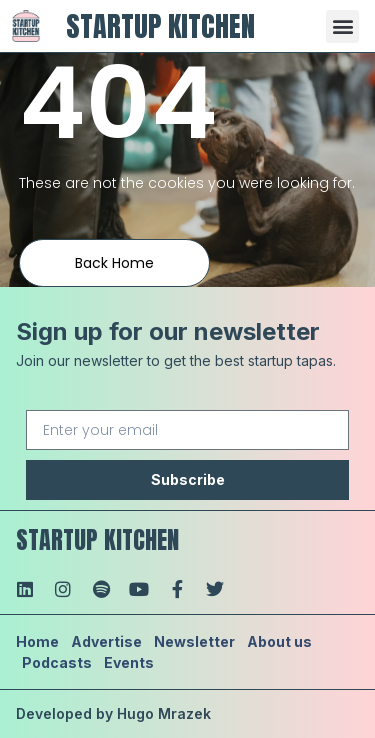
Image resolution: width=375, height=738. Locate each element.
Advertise (106, 641)
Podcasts (57, 662)
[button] (342, 26)
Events (129, 662)
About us (279, 641)
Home (37, 641)
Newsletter (194, 641)
